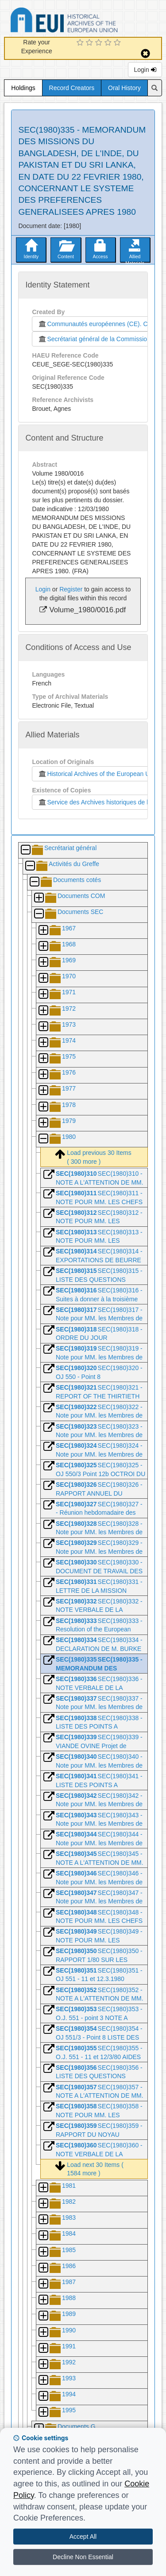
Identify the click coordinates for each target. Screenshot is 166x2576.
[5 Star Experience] (118, 43)
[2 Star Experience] (90, 43)
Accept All (83, 2536)
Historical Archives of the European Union (98, 773)
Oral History (124, 87)
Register (70, 589)
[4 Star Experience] (109, 43)
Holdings (23, 87)
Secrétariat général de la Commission (94, 339)
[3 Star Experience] (99, 43)
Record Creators (72, 87)
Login (145, 69)
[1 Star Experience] (81, 43)
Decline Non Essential (83, 2556)
